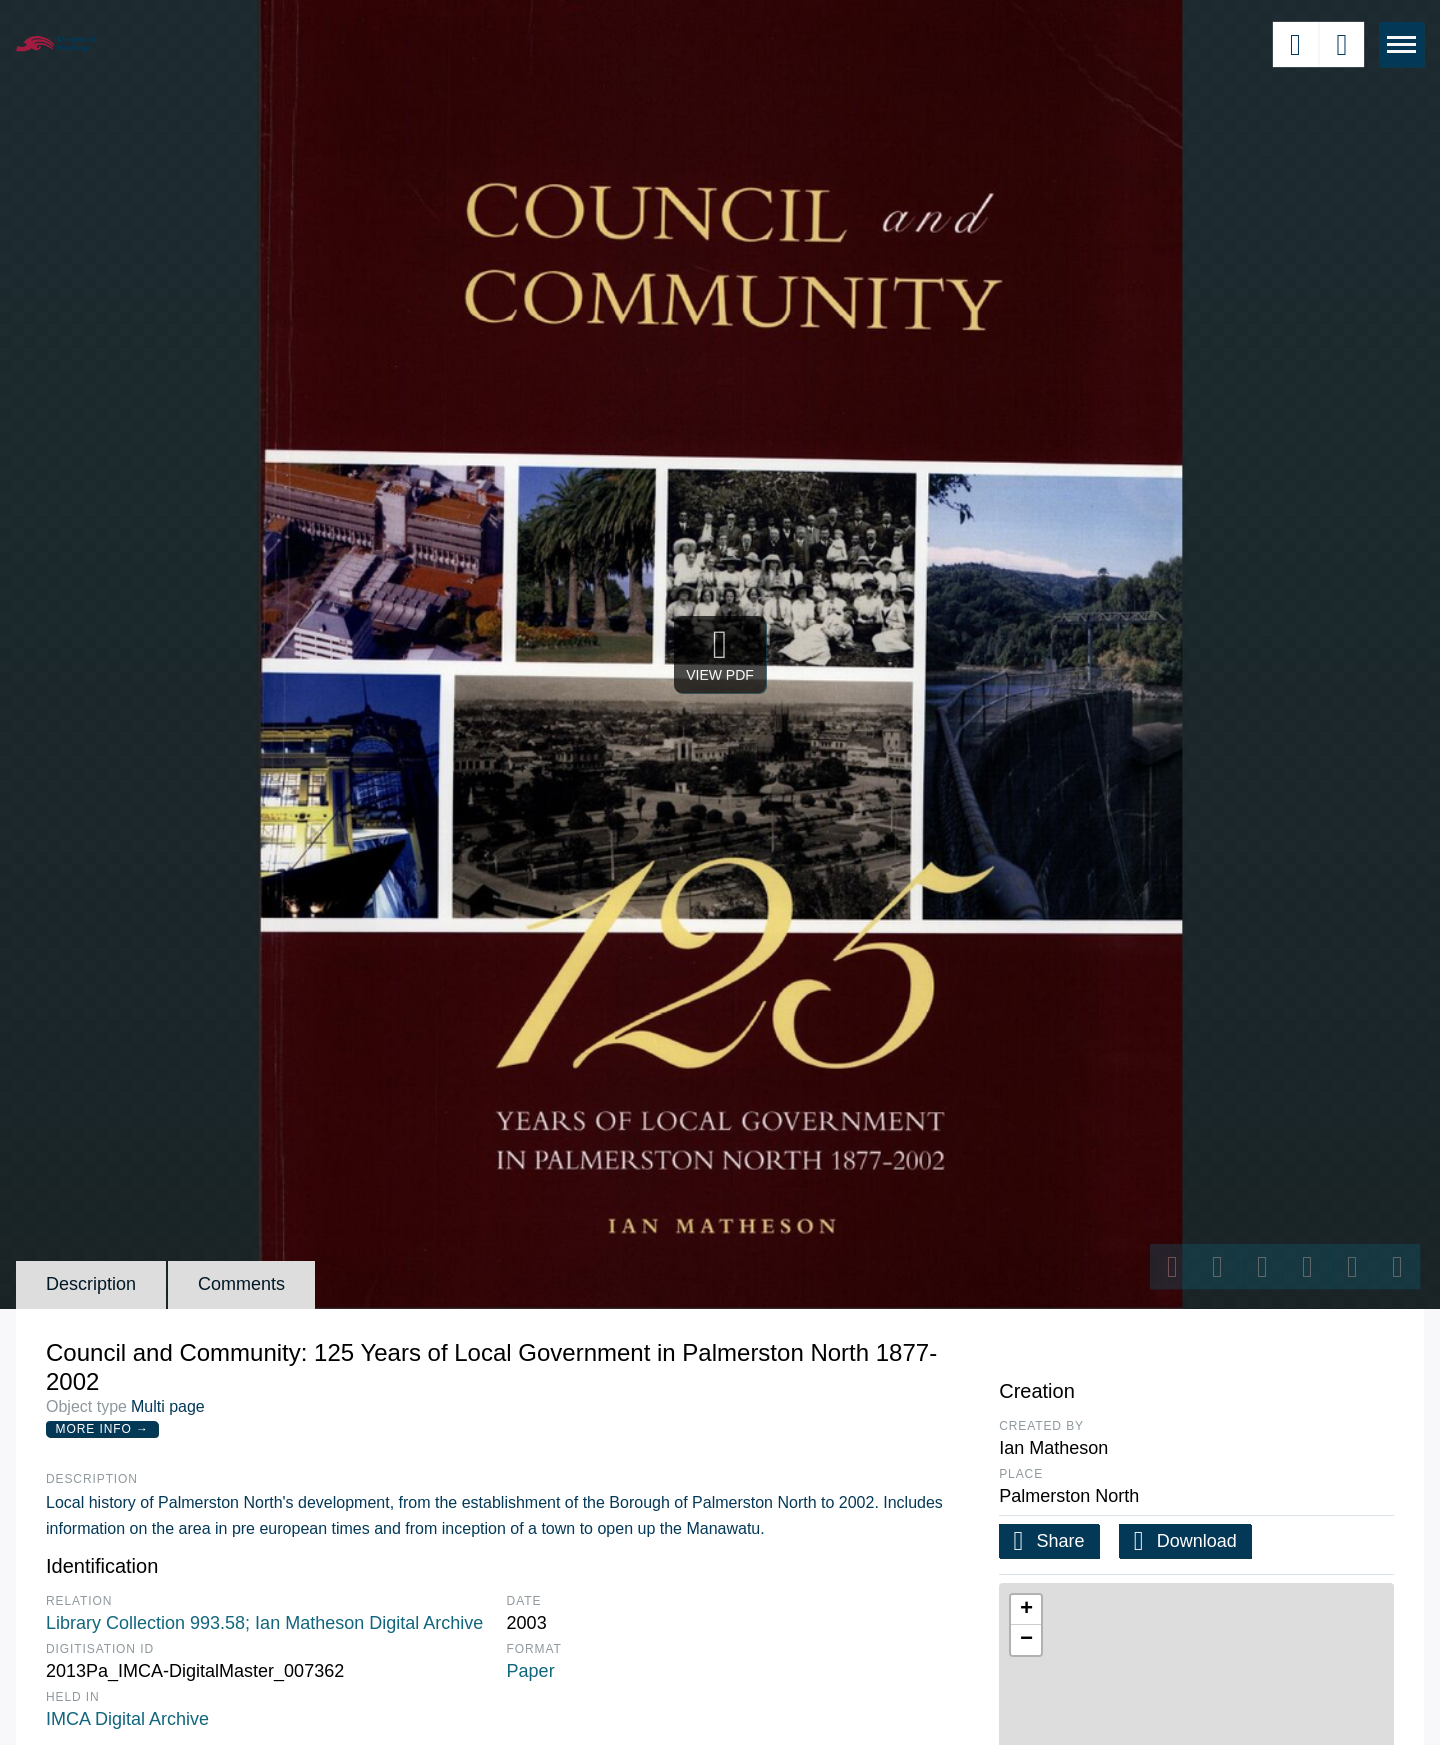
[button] (1026, 1610)
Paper (531, 1671)
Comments (241, 1284)
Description (91, 1284)
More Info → (102, 1429)
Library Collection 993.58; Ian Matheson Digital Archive (264, 1623)
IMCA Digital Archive (127, 1719)
